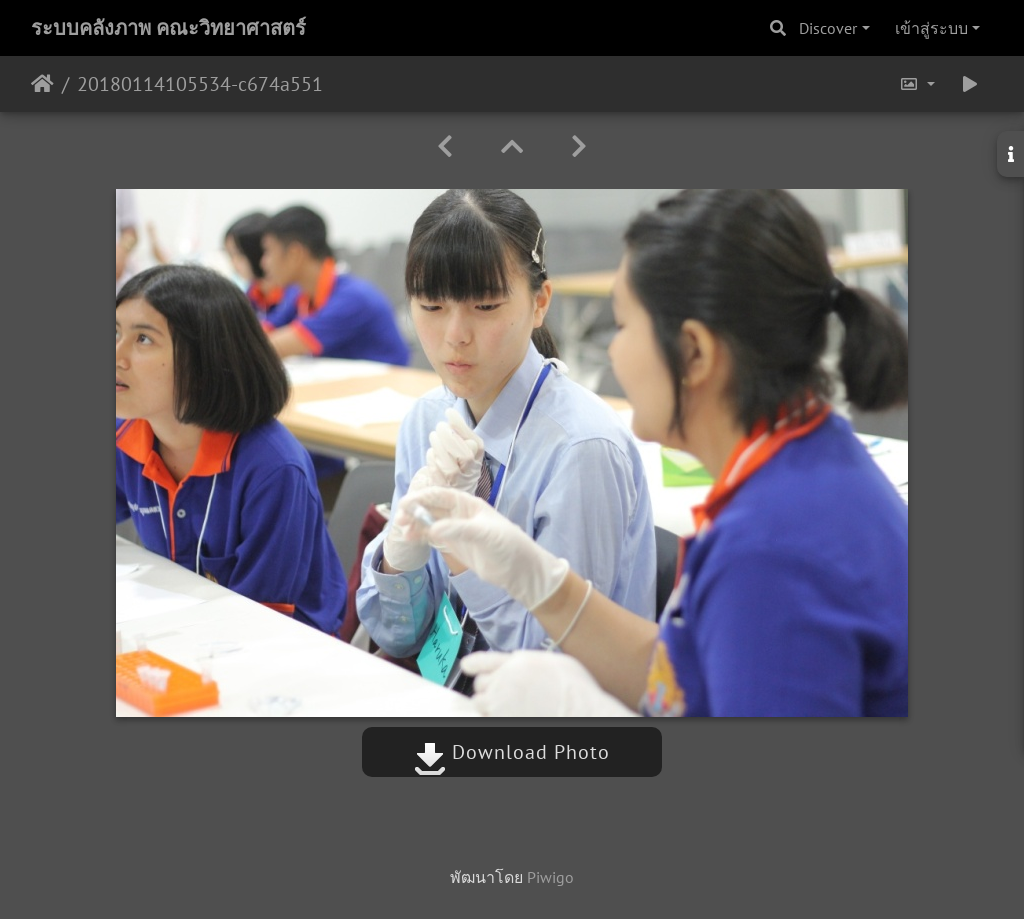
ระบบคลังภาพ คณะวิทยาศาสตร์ (168, 28)
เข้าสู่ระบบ (931, 28)
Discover (828, 28)
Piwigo (550, 877)
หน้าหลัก (42, 84)
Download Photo (512, 752)
